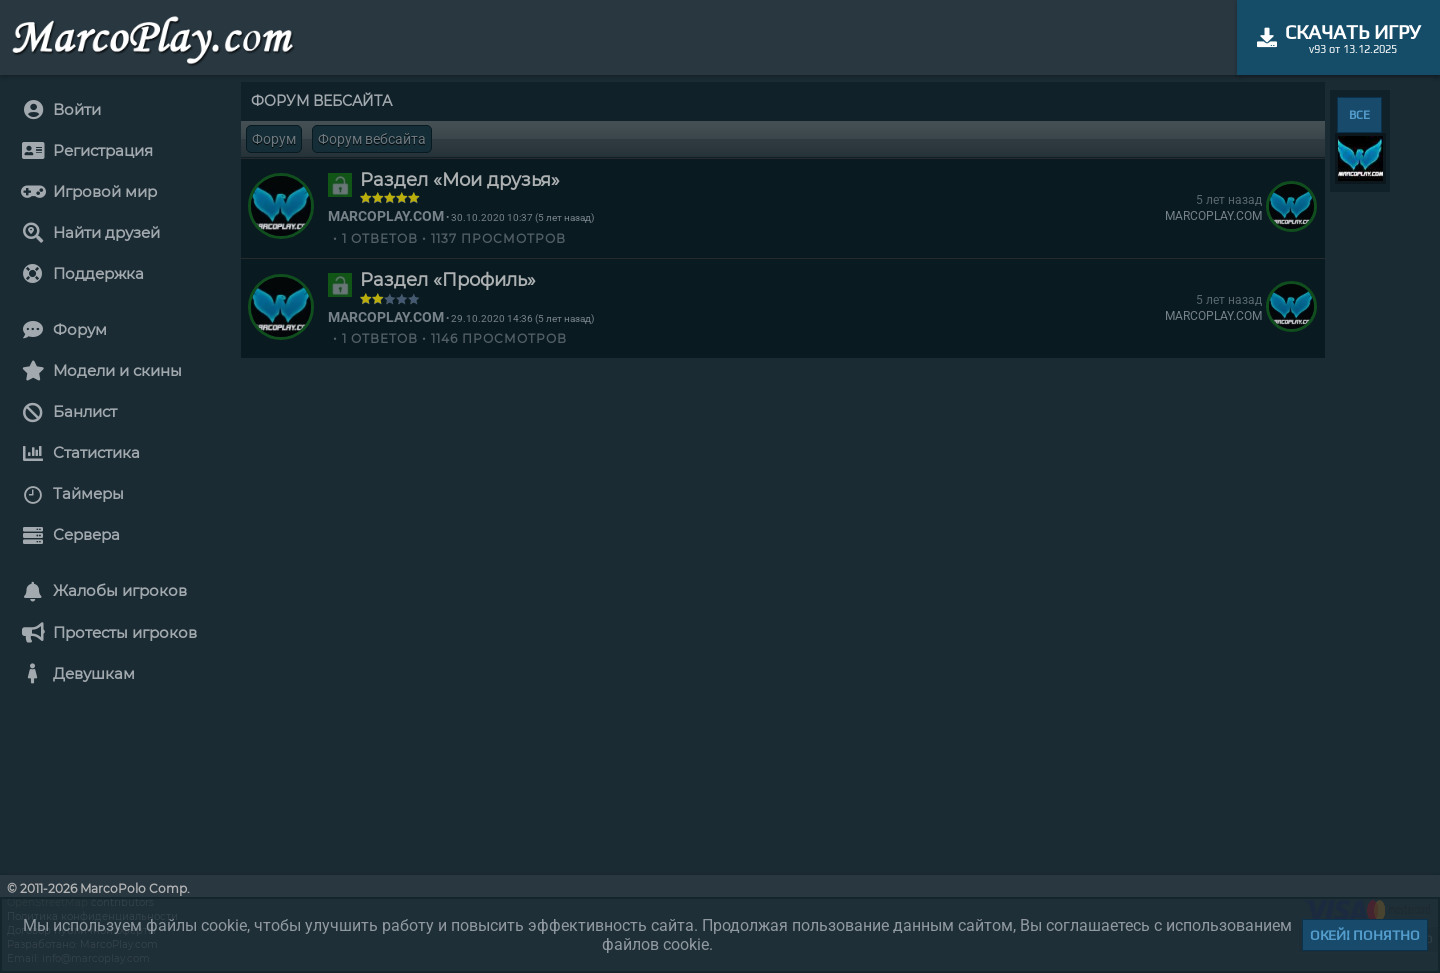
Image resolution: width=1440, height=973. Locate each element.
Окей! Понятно (1365, 935)
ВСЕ (1359, 115)
